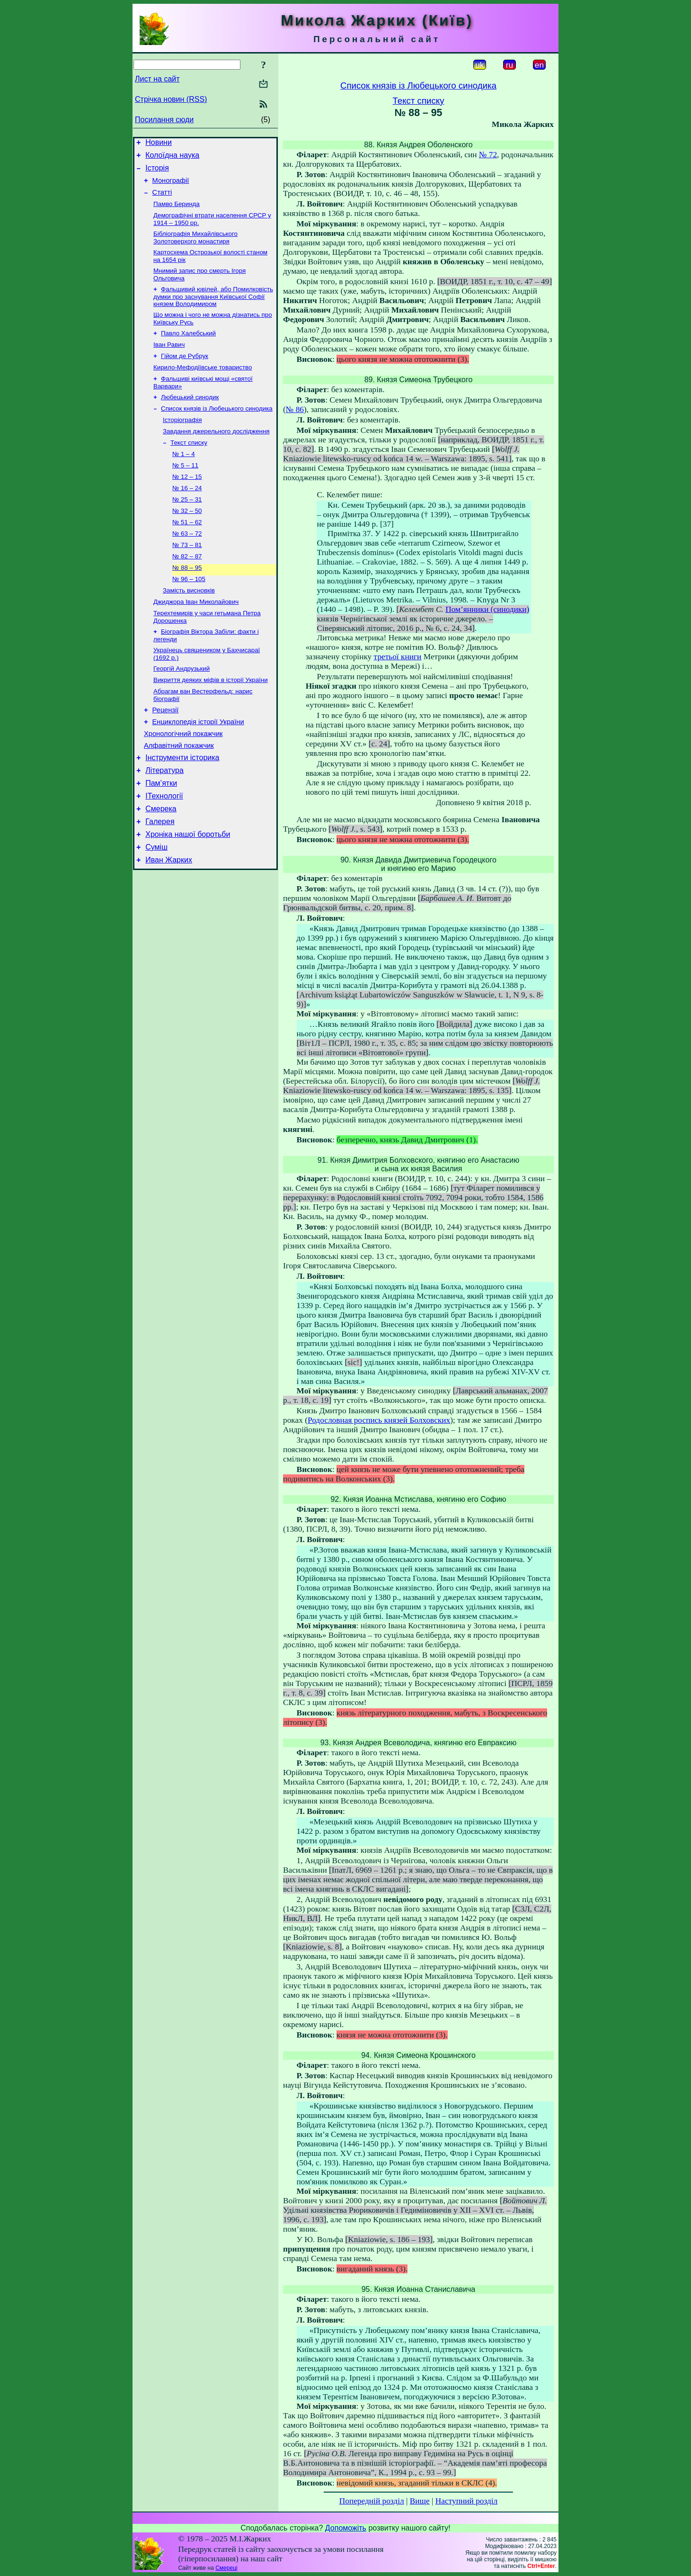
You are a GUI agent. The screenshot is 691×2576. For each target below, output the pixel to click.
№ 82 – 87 (187, 588)
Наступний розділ (466, 2500)
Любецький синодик (190, 416)
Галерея (159, 878)
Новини (158, 144)
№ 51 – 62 (187, 552)
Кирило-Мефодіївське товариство (202, 384)
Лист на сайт (157, 79)
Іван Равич (169, 360)
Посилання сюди (164, 120)
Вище (420, 2500)
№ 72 (488, 154)
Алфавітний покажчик (179, 793)
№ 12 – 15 (187, 502)
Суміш (156, 906)
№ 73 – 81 (187, 576)
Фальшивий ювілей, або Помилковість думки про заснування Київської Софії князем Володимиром (213, 309)
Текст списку (188, 465)
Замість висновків (189, 625)
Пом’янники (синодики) (487, 609)
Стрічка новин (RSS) (171, 99)
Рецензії (165, 753)
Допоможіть (345, 2528)
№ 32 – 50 (187, 539)
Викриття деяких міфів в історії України (210, 721)
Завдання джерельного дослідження (216, 453)
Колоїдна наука (172, 158)
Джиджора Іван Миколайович (196, 638)
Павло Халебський (188, 347)
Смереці (226, 2568)
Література (164, 821)
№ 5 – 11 (185, 490)
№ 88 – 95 (187, 601)
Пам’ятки (161, 835)
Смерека (161, 864)
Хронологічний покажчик (183, 780)
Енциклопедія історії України (198, 767)
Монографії (170, 186)
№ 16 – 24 (187, 515)
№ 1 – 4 (183, 478)
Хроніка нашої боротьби (187, 892)
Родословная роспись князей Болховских (379, 1420)
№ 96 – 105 (188, 613)
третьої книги (398, 656)
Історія (157, 172)
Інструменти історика (182, 807)
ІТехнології (164, 849)
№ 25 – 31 (187, 527)
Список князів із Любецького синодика (217, 428)
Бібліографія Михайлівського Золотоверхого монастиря (195, 247)
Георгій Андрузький (181, 708)
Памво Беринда (176, 211)
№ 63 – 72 (187, 564)
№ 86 (295, 409)
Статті (162, 199)
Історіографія (182, 441)
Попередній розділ (371, 2500)
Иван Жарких (168, 920)
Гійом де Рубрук (184, 372)
